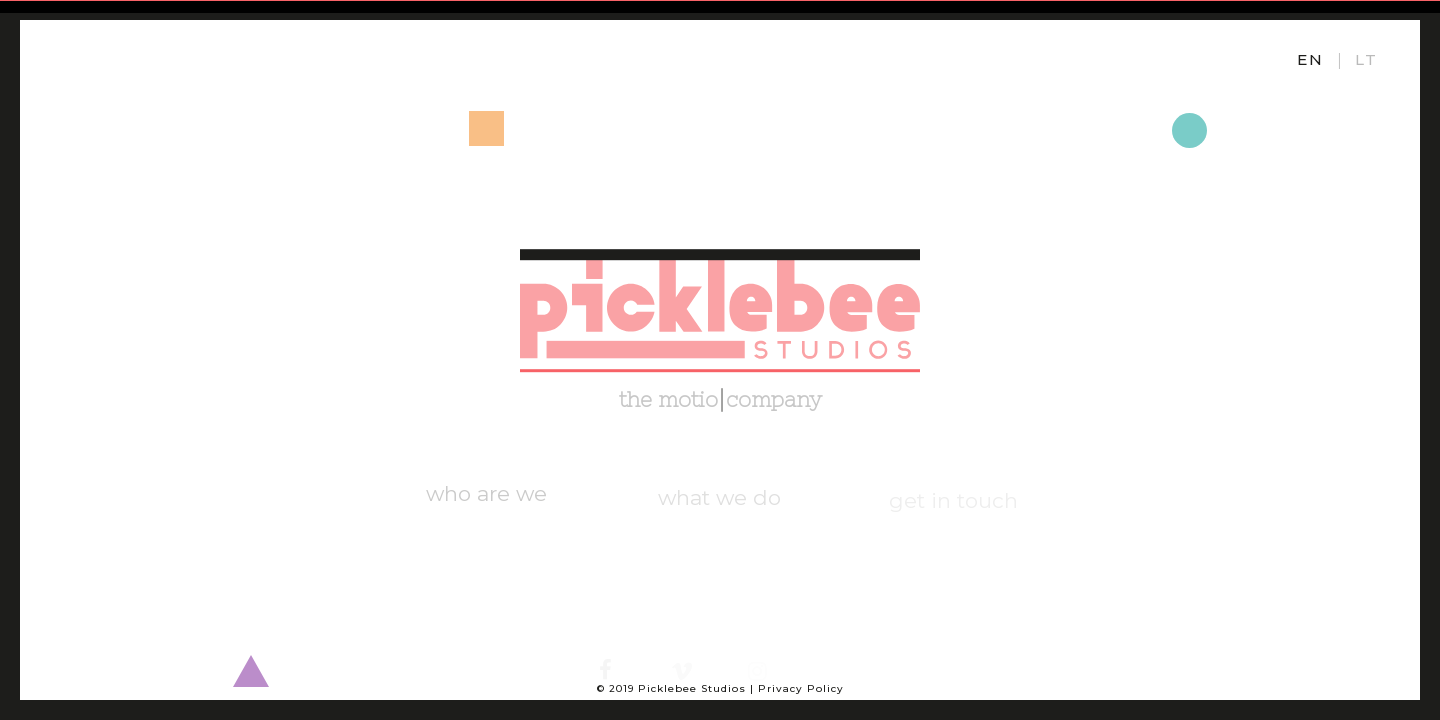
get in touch (953, 502)
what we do (719, 501)
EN (1310, 59)
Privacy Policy (801, 688)
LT (1366, 59)
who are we (486, 500)
